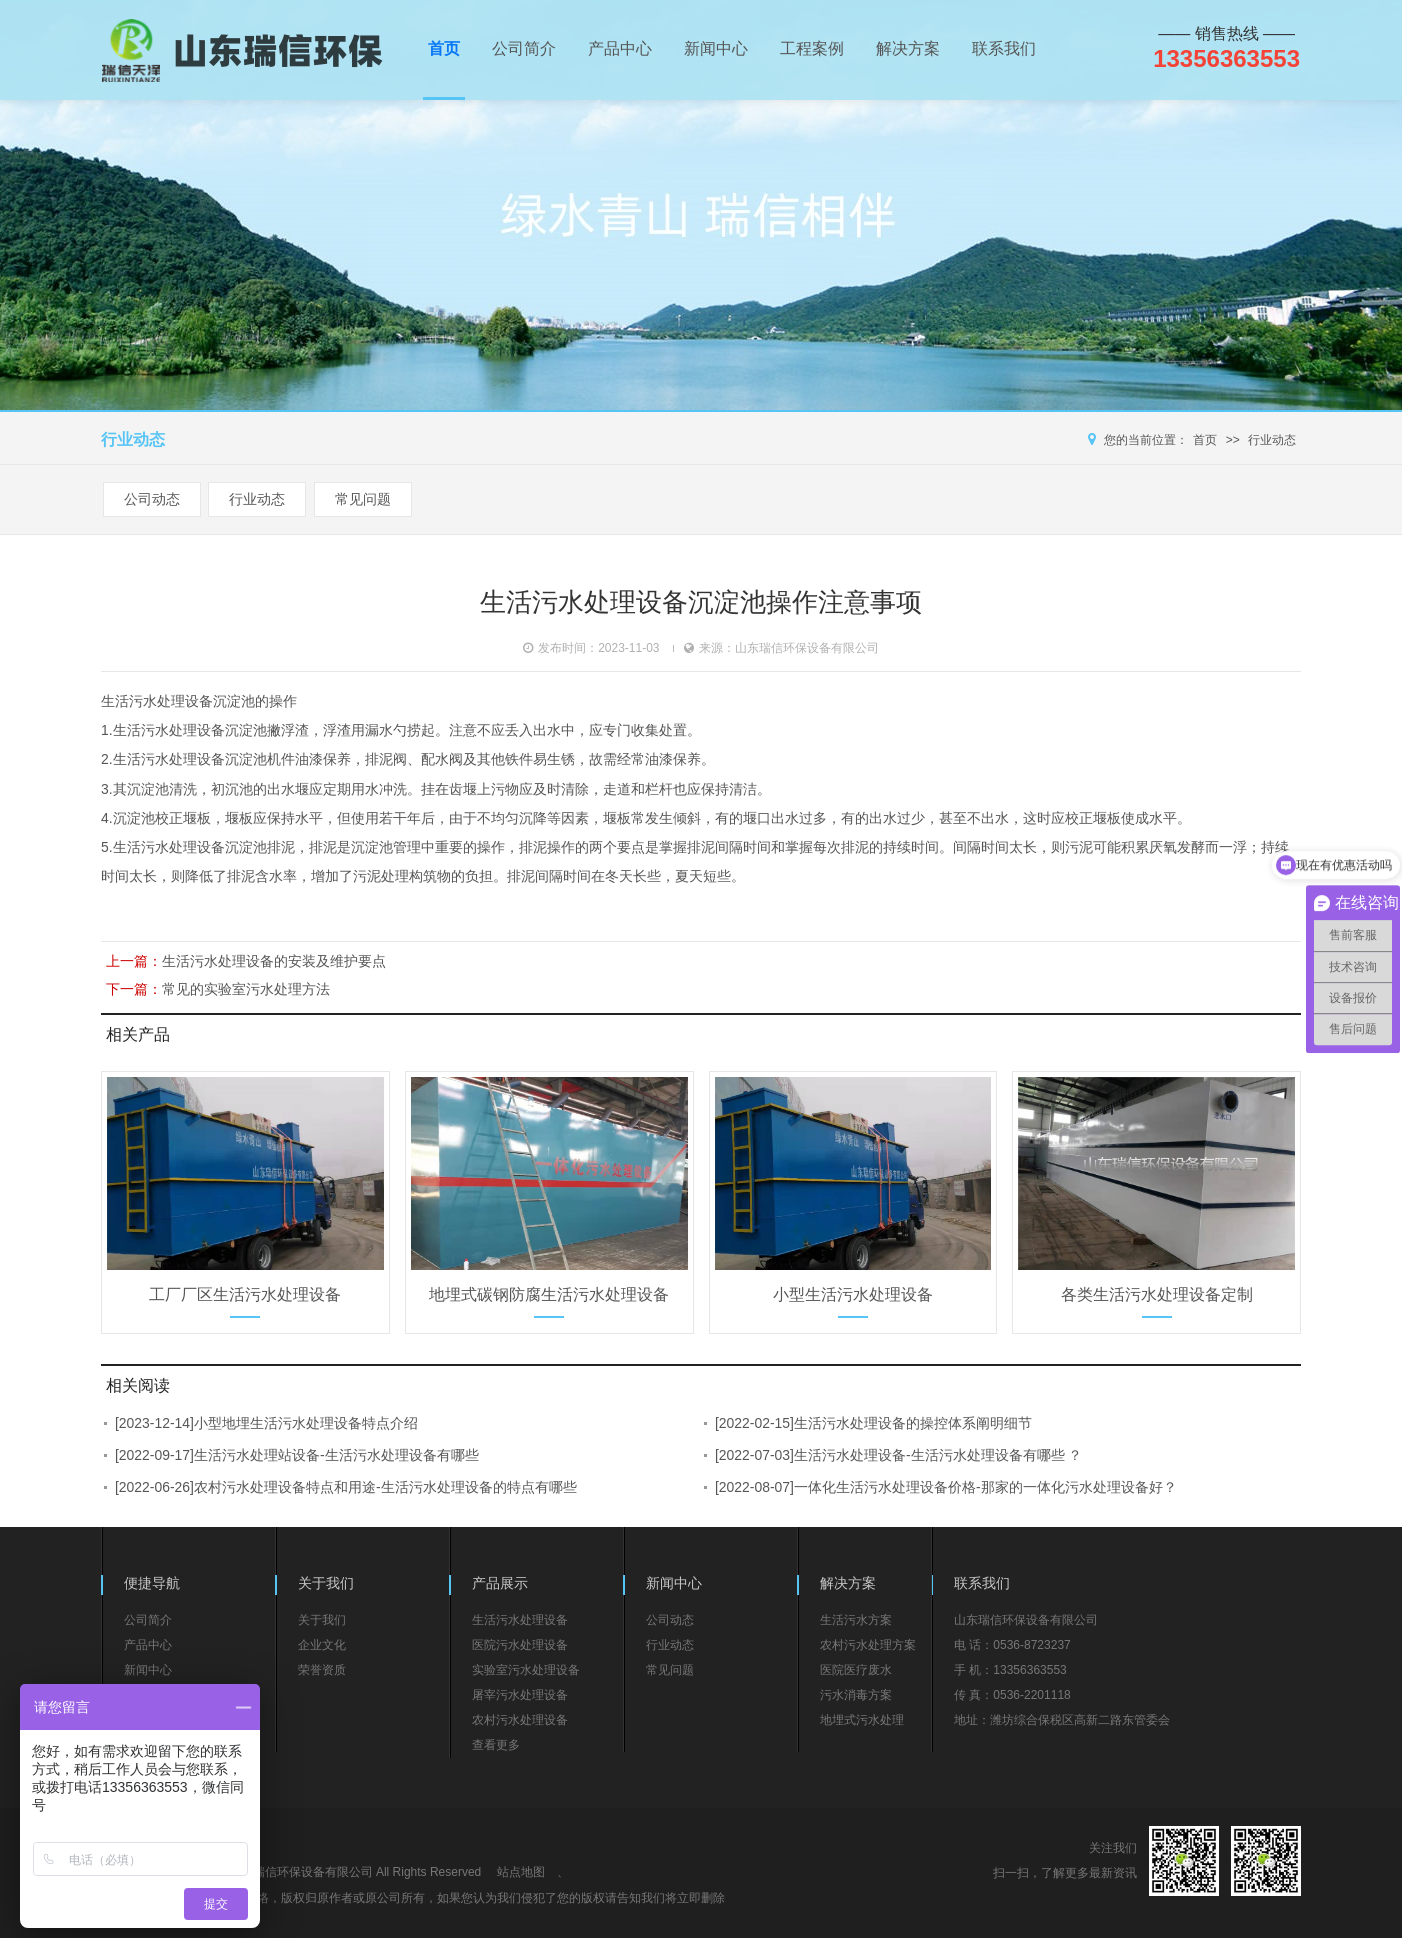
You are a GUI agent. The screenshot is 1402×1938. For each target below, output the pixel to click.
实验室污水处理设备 (526, 1670)
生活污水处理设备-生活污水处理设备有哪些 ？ (938, 1455)
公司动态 (152, 499)
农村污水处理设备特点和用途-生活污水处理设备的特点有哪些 (385, 1487)
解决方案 (908, 48)
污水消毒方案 (856, 1695)
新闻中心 (716, 48)
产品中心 (620, 48)
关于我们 (322, 1620)
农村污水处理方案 (868, 1645)
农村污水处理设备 (520, 1720)
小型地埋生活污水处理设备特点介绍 (306, 1423)
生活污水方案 (856, 1620)
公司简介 (524, 48)
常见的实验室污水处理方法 (246, 989)
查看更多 (496, 1745)
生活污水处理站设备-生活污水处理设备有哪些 (336, 1455)
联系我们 (1004, 48)
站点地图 (521, 1872)
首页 (444, 48)
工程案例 (812, 48)
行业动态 (1272, 440)
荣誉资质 (322, 1670)
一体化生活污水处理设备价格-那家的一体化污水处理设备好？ (985, 1487)
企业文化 (322, 1645)
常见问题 (363, 499)
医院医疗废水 (856, 1670)
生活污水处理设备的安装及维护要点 (274, 961)
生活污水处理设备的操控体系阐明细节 (913, 1423)
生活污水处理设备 (157, 701)
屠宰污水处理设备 (520, 1695)
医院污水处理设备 (520, 1645)
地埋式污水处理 (862, 1720)
